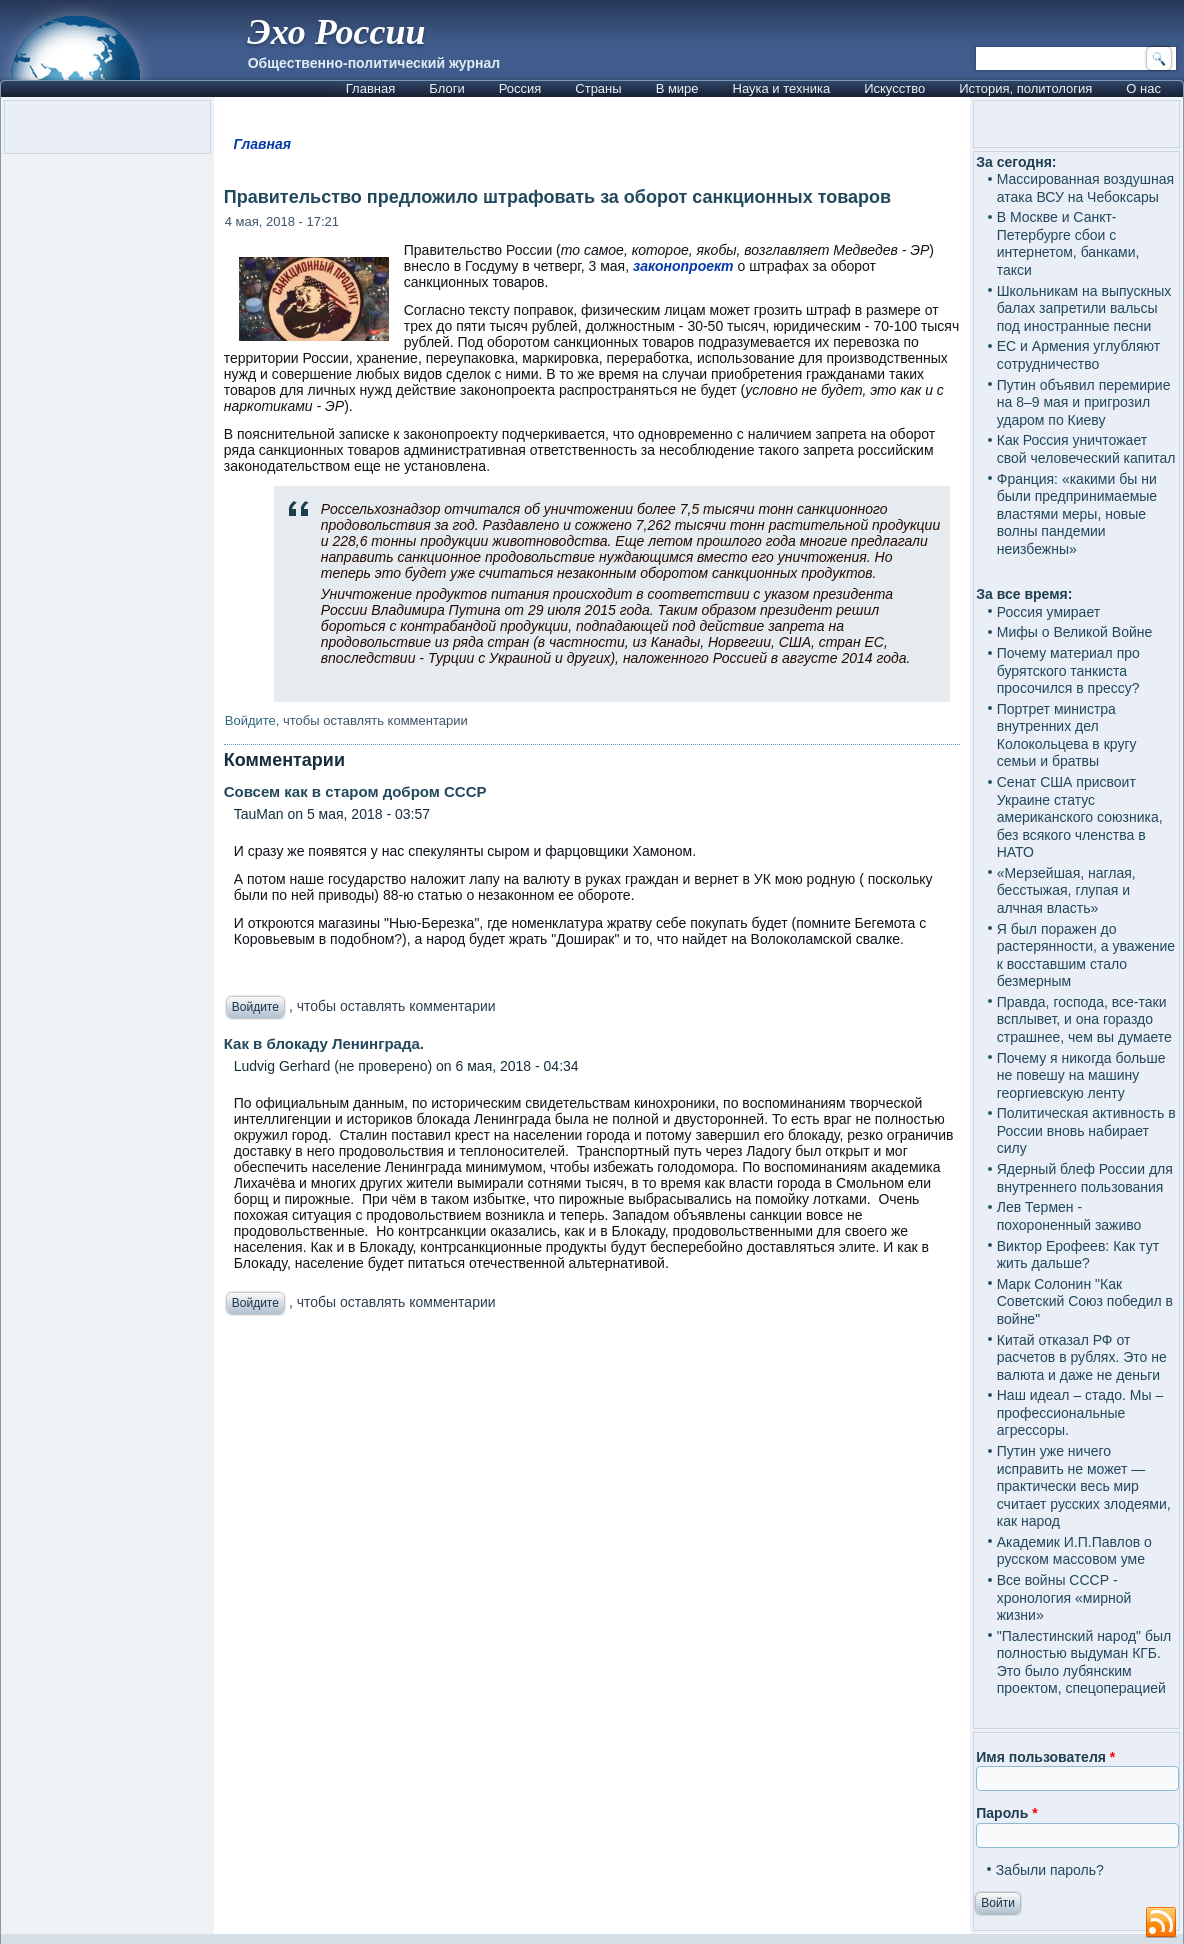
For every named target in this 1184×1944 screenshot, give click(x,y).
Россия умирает (1048, 612)
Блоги (446, 88)
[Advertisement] (592, 1556)
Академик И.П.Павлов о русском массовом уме (1074, 1551)
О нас (1143, 88)
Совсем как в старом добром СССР (355, 791)
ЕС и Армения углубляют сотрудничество (1078, 355)
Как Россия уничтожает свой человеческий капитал (1086, 449)
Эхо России (336, 32)
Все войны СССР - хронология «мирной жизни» (1064, 1597)
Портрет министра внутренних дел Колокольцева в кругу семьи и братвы (1067, 735)
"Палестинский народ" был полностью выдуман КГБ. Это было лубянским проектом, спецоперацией (1084, 1662)
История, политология (1025, 88)
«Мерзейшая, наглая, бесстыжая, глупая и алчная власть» (1066, 890)
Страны (598, 88)
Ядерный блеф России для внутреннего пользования (1085, 1178)
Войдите (250, 720)
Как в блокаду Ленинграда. (324, 1043)
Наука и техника (782, 88)
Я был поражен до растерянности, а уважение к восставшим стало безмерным (1086, 955)
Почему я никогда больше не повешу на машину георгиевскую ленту (1081, 1075)
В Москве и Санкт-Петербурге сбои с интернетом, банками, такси (1068, 243)
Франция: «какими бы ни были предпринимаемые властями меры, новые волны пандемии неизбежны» (1077, 514)
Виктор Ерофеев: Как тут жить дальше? (1078, 1255)
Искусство (894, 88)
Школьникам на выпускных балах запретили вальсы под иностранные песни (1084, 308)
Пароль (1006, 1813)
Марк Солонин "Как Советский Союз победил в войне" (1085, 1301)
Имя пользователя (1045, 1757)
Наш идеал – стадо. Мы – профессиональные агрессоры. (1080, 1412)
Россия (520, 88)
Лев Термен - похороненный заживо (1069, 1216)
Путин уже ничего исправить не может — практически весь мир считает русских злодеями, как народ (1084, 1486)
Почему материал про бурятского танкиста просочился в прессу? (1068, 670)
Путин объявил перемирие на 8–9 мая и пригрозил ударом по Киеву (1084, 402)
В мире (677, 88)
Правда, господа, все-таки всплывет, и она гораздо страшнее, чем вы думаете (1084, 1019)
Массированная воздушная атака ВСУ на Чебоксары (1085, 188)
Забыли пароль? (1050, 1870)
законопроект (683, 266)
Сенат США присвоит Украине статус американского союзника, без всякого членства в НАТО (1080, 817)
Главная (370, 88)
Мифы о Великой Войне (1075, 632)
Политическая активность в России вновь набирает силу (1086, 1130)
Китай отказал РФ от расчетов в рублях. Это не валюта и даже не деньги (1082, 1357)
